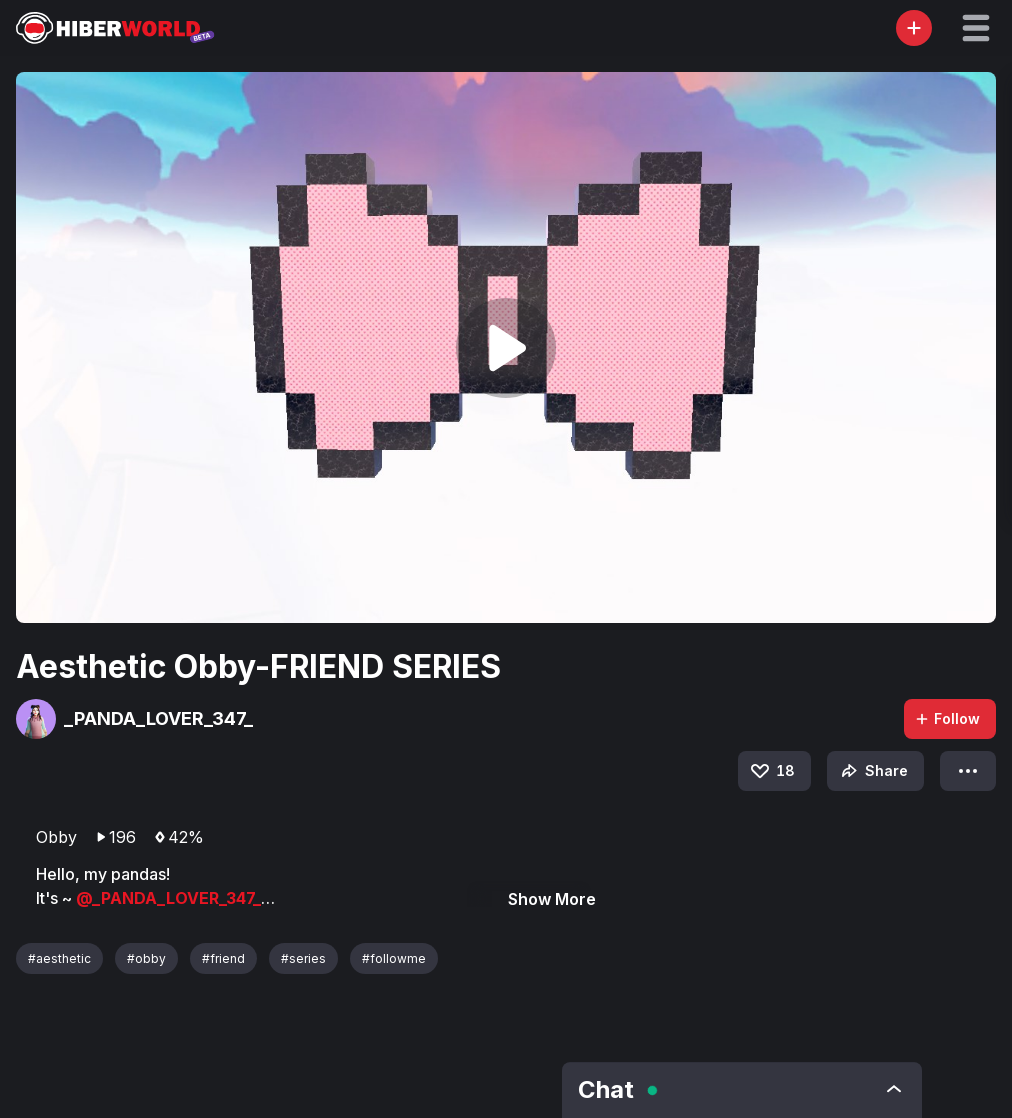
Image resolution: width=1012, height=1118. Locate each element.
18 (771, 771)
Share (872, 771)
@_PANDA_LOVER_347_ (168, 898)
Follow (947, 718)
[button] (976, 28)
